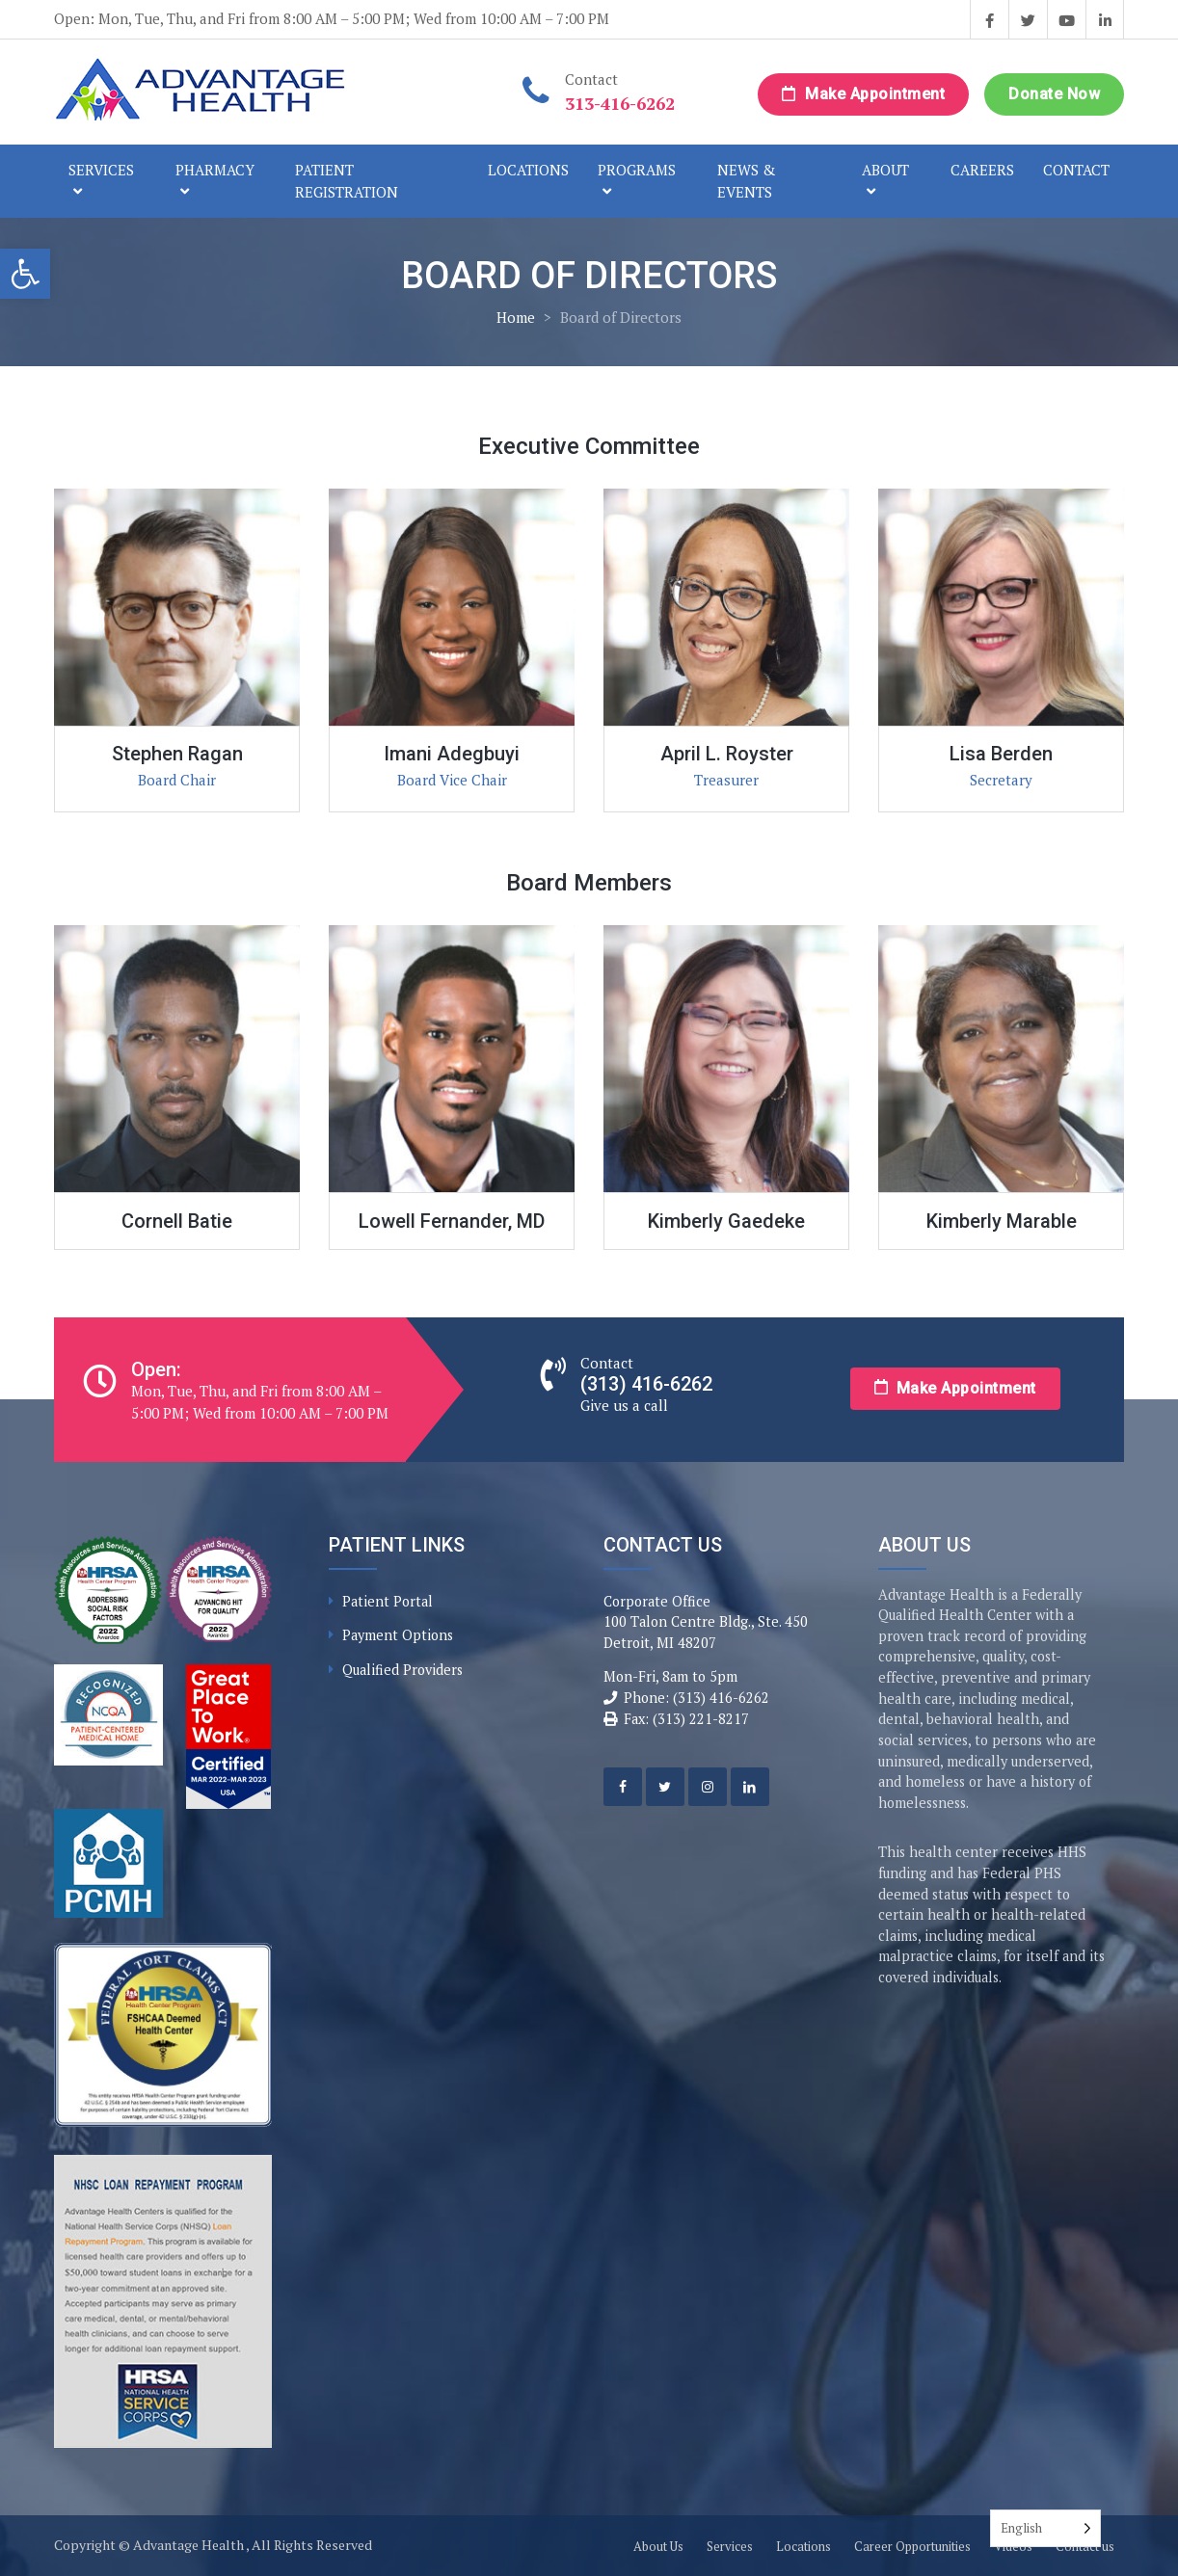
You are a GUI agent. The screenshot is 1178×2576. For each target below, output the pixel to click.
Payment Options (397, 1635)
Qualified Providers (402, 1669)
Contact (1076, 169)
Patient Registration (346, 180)
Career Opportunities (912, 2546)
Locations (528, 169)
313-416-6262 (620, 103)
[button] (25, 274)
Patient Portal (387, 1601)
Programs (637, 169)
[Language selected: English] (1045, 2528)
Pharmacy (214, 169)
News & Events (746, 180)
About (885, 169)
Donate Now (1054, 94)
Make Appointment (863, 94)
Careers (982, 169)
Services (101, 169)
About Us (658, 2546)
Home (515, 317)
